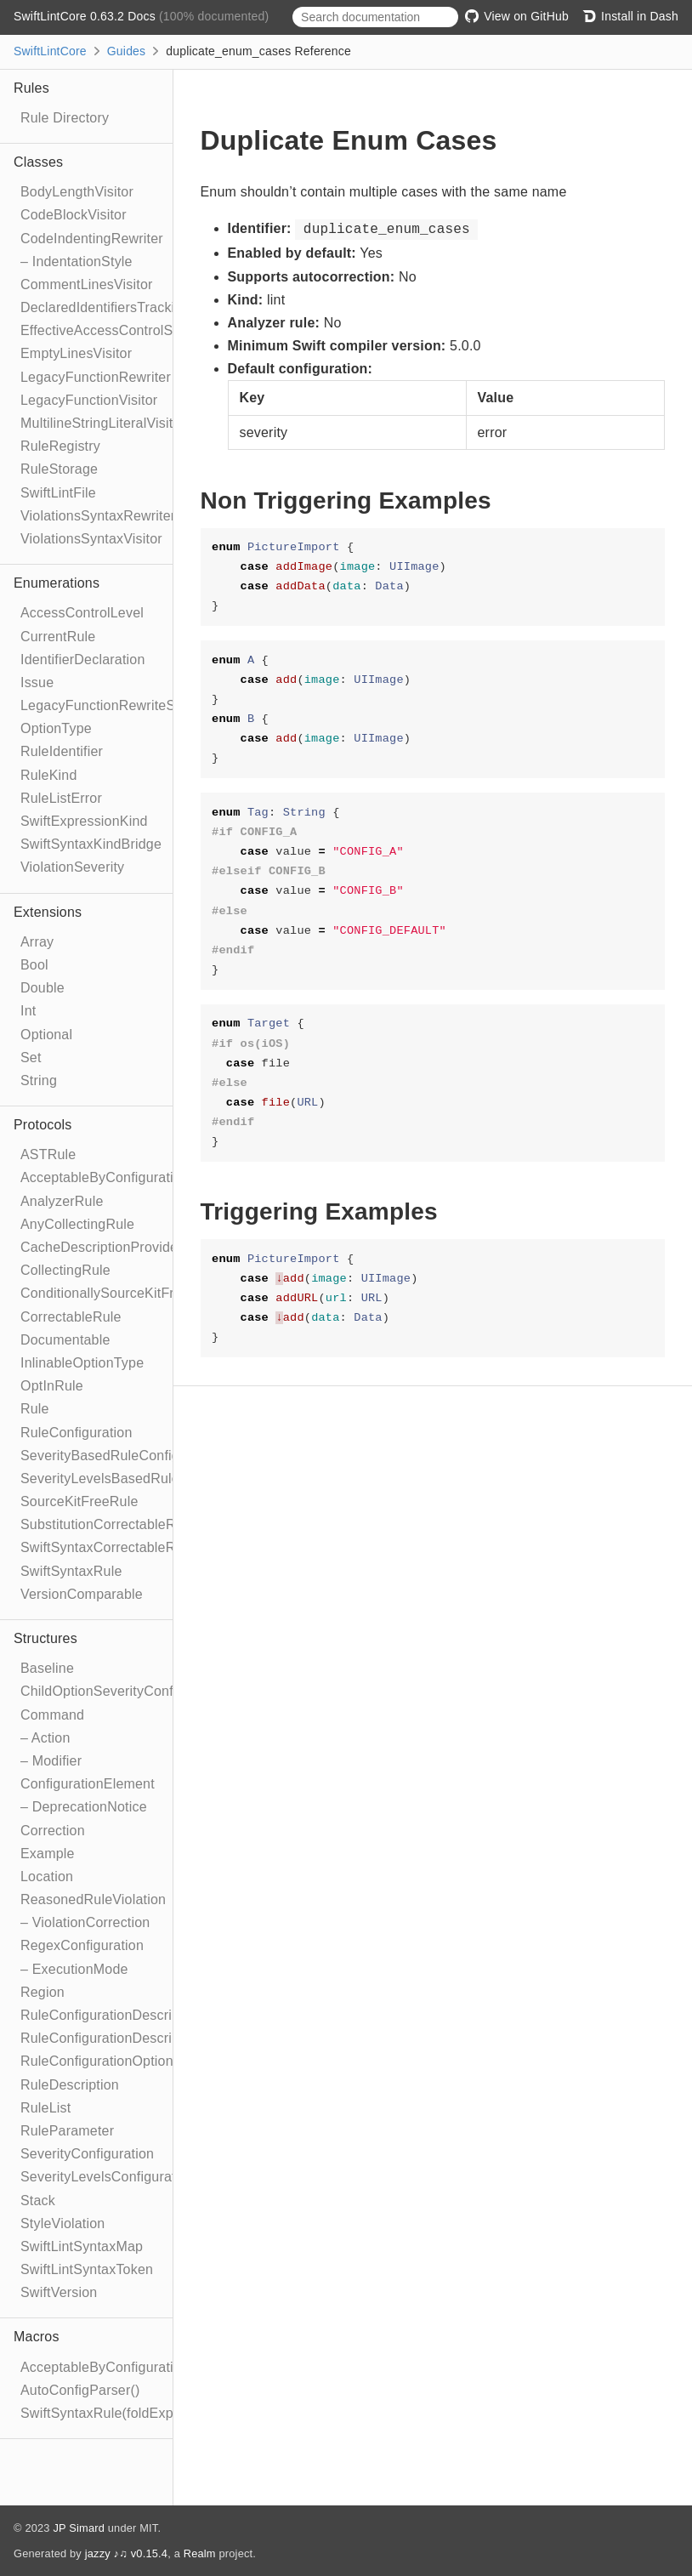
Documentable (65, 1340)
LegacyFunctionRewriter (95, 377)
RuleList (45, 2108)
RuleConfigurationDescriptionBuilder (133, 2038)
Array (37, 942)
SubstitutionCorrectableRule (107, 1524)
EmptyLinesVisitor (76, 353)
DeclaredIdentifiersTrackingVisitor (124, 307)
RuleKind (48, 775)
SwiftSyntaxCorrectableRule (107, 1547)
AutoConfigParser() (80, 2390)
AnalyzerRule (62, 1201)
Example (47, 1853)
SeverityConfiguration (87, 2154)
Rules (31, 88)
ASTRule (48, 1154)
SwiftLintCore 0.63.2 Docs (86, 16)
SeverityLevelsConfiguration (107, 2176)
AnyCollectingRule (77, 1224)
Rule (34, 1409)
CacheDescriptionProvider (101, 1247)
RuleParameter (67, 2131)
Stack (37, 2200)
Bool (34, 965)
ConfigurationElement (87, 1784)
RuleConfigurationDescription (111, 2015)
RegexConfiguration (82, 1945)
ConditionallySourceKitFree (105, 1293)
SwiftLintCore (50, 51)
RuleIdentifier (61, 751)
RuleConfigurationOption (96, 2061)
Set (31, 1057)
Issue (37, 682)
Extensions (48, 912)
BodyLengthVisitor (76, 192)
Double (42, 988)
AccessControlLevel (82, 613)
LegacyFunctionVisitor (88, 400)
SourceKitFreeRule (79, 1501)
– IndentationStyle (76, 261)
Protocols (43, 1124)
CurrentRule (57, 636)
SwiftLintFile (58, 493)
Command (52, 1715)
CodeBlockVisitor (73, 215)
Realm (200, 2553)
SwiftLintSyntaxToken (86, 2269)
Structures (45, 1638)
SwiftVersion (58, 2292)
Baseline (47, 1668)
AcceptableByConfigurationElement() (134, 2367)
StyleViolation (62, 2223)
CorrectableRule (71, 1317)
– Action (45, 1738)
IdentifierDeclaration (82, 659)
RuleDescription (69, 2085)
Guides (126, 51)
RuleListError (61, 798)
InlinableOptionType (82, 1363)
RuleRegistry (60, 446)
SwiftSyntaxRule (71, 1571)
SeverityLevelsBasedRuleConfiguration (141, 1478)
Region (42, 1992)
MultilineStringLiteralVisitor (102, 423)
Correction (52, 1830)
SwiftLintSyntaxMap (81, 2246)
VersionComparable (81, 1594)
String (38, 1080)
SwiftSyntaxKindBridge (91, 844)
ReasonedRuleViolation (93, 1899)
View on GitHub (517, 16)
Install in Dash (630, 16)
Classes (38, 162)
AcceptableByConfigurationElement (130, 1177)
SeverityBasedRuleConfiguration (121, 1455)
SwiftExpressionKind (84, 821)
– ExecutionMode (74, 1969)
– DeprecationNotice (83, 1807)
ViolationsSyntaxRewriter (97, 516)
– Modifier (51, 1761)
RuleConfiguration (76, 1432)
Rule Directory (64, 118)
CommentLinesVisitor (86, 284)
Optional (46, 1034)
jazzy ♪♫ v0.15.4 (126, 2553)
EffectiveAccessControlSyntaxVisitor (132, 330)
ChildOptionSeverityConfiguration (123, 1691)
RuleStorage (59, 469)
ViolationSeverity (72, 867)
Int (28, 1011)
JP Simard (79, 2528)
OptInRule (51, 1386)
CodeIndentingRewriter (91, 238)
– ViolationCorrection (85, 1922)
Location (46, 1876)
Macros (37, 2336)
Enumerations (56, 583)
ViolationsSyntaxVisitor (91, 539)
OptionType (56, 728)
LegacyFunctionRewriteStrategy (119, 705)
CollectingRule (65, 1270)
